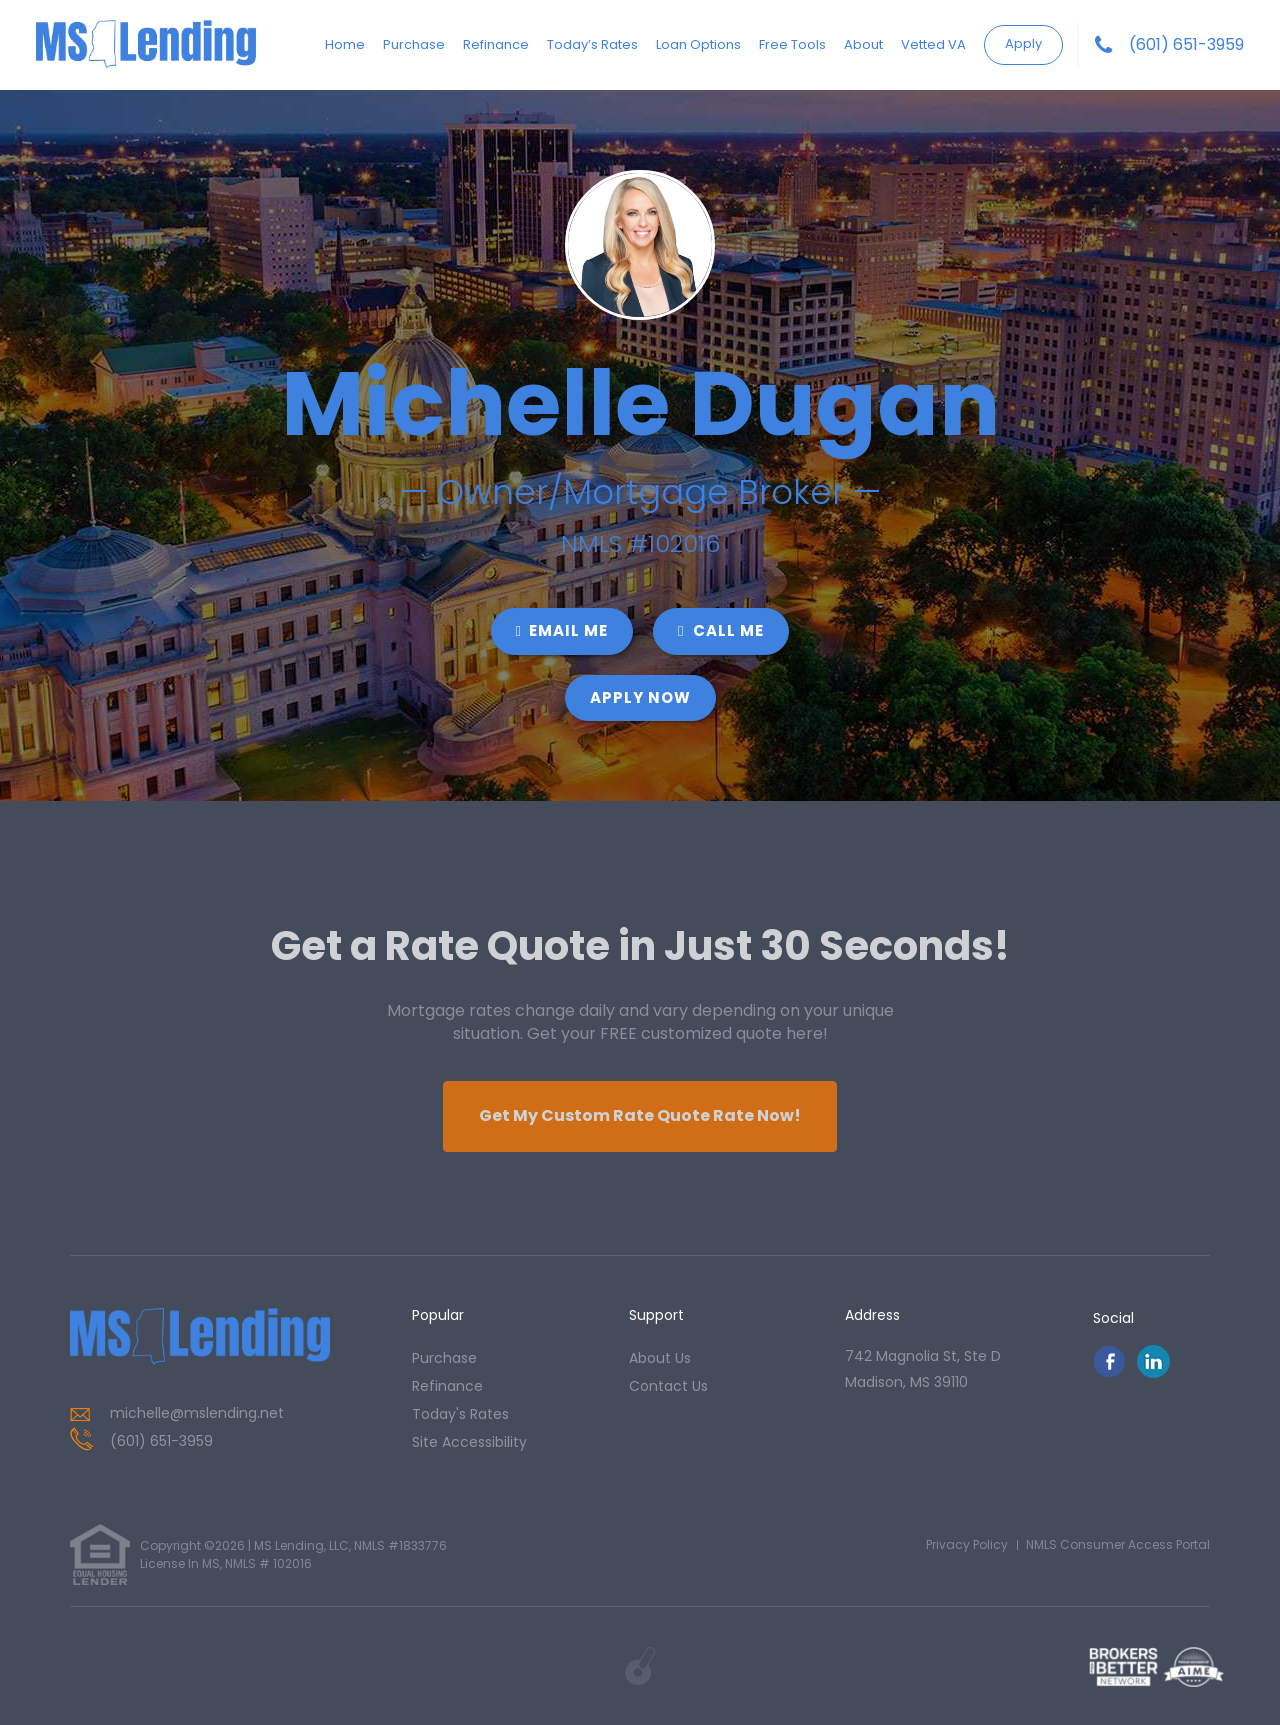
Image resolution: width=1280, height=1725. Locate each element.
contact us (668, 1386)
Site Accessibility (469, 1442)
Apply (1023, 43)
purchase (444, 1358)
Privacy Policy (967, 1544)
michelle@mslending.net (197, 1413)
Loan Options (698, 44)
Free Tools (792, 44)
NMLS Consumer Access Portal (1118, 1544)
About (863, 44)
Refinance (496, 44)
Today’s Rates (592, 44)
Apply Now (640, 697)
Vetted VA (933, 44)
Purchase (414, 44)
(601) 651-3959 (1186, 45)
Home (345, 44)
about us (660, 1358)
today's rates (460, 1414)
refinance (447, 1386)
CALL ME (721, 630)
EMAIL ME (562, 630)
